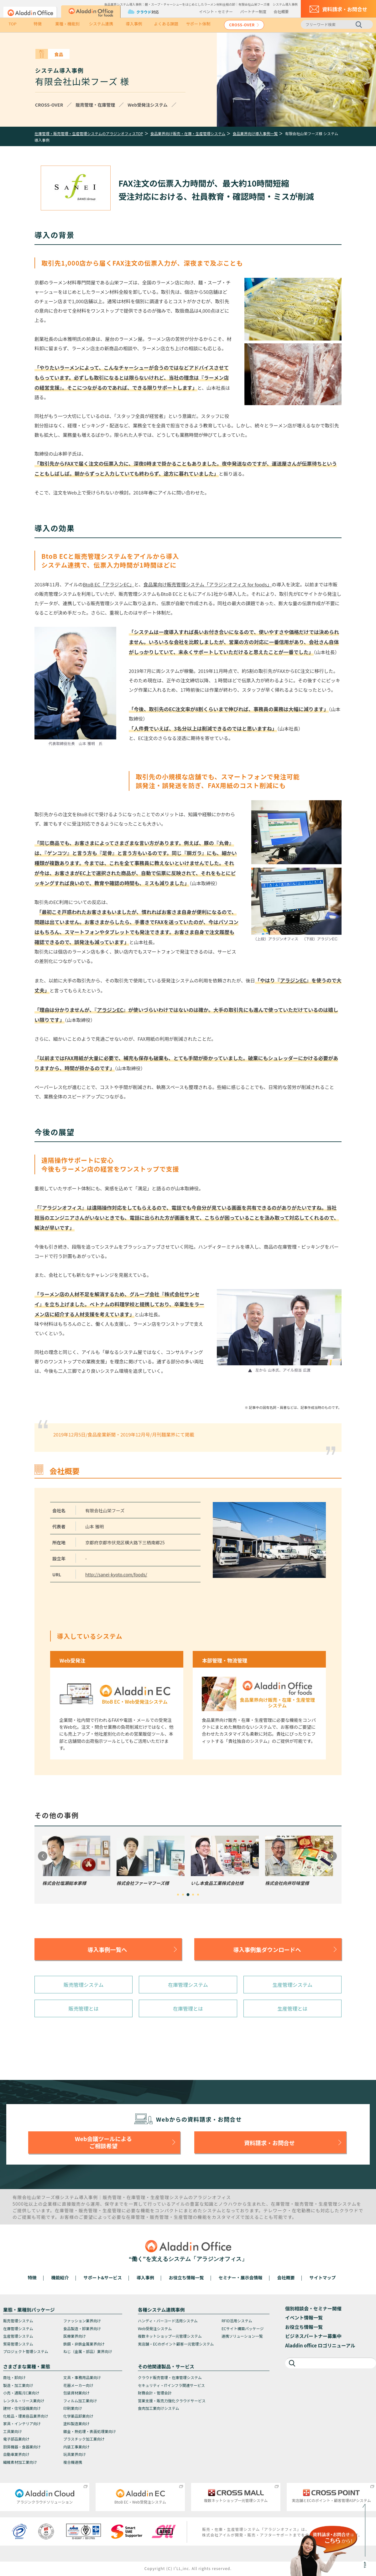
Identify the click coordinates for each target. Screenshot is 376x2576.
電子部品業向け (16, 2438)
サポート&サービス (102, 2277)
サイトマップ (322, 2277)
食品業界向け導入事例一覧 (255, 133)
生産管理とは (292, 2008)
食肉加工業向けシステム (158, 2408)
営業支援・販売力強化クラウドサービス (172, 2400)
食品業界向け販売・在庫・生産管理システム (188, 133)
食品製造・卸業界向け (82, 2328)
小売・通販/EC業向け (21, 2392)
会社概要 (281, 11)
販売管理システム (84, 1984)
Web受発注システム (155, 2328)
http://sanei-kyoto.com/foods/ (116, 1574)
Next (332, 1856)
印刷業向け (72, 2408)
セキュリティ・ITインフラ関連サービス (171, 2385)
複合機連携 (72, 2462)
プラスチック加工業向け (84, 2438)
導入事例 (134, 24)
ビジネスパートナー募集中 (313, 2336)
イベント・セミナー (216, 11)
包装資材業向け (76, 2392)
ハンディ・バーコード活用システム (168, 2320)
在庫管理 (136, 2197)
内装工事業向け (76, 2446)
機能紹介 (60, 2277)
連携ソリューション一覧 (242, 2336)
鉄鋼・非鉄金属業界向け (84, 2343)
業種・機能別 (67, 24)
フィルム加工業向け (80, 2400)
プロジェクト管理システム (25, 2351)
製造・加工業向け (18, 2385)
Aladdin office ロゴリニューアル (320, 2345)
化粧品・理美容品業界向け (25, 2416)
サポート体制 (198, 24)
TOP (12, 24)
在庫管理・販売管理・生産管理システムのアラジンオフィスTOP (88, 133)
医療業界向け (74, 2336)
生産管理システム (293, 1984)
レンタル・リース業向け (23, 2400)
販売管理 (112, 2197)
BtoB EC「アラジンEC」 (108, 584)
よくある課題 (166, 24)
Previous (42, 1856)
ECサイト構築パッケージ (243, 2328)
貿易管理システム (18, 2343)
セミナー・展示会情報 (241, 2277)
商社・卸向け (14, 2377)
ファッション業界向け (82, 2320)
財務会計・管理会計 (155, 2392)
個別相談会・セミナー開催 (313, 2308)
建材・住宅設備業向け (22, 2408)
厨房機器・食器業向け (22, 2446)
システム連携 (101, 24)
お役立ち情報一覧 (186, 2277)
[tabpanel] (76, 1861)
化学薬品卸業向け (78, 2416)
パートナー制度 (253, 11)
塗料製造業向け (76, 2423)
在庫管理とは (188, 2008)
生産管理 (160, 2197)
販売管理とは (84, 2008)
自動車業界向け (16, 2454)
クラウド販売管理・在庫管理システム (170, 2377)
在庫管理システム (188, 1984)
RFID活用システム (237, 2320)
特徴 (38, 24)
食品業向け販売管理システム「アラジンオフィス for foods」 (207, 584)
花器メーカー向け (78, 2385)
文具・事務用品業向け (82, 2377)
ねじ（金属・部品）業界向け (87, 2351)
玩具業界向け (74, 2454)
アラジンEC (293, 980)
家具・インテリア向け (22, 2423)
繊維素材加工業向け (20, 2462)
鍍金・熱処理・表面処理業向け (89, 2431)
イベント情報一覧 (304, 2317)
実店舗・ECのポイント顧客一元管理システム (176, 2343)
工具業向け (12, 2431)
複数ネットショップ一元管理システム (170, 2336)
